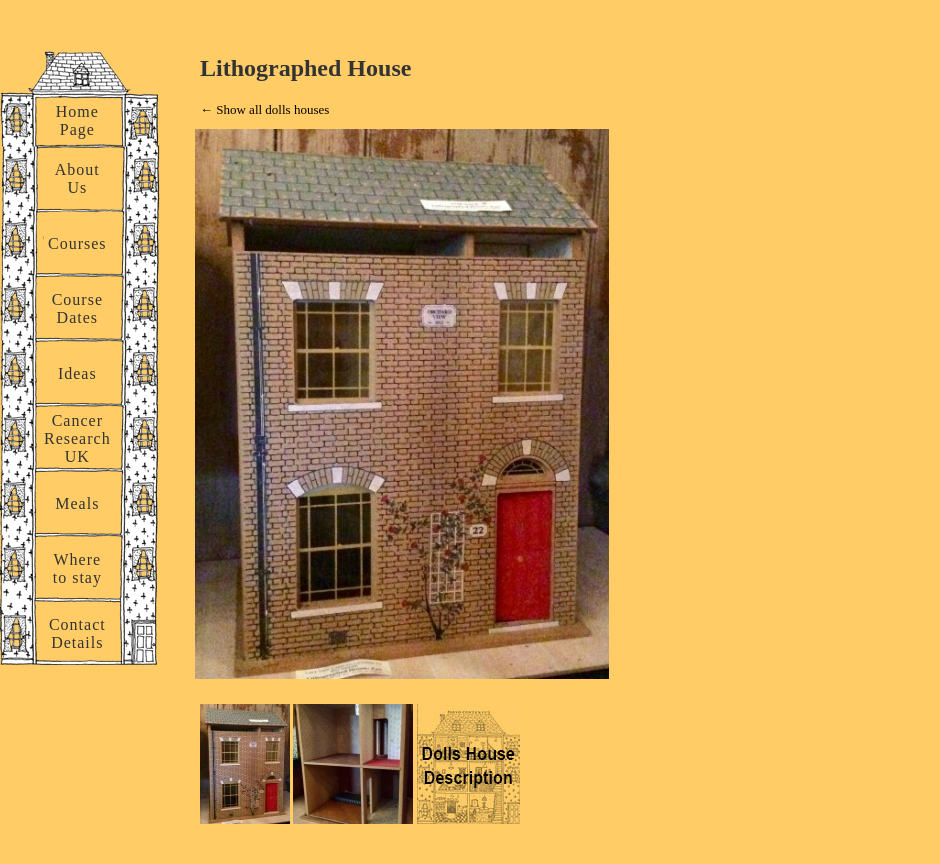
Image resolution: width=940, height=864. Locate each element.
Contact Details (77, 633)
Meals (77, 503)
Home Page (77, 120)
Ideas (77, 373)
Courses (77, 243)
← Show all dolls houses (264, 109)
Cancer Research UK (77, 438)
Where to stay (77, 568)
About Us (77, 178)
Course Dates (77, 308)
